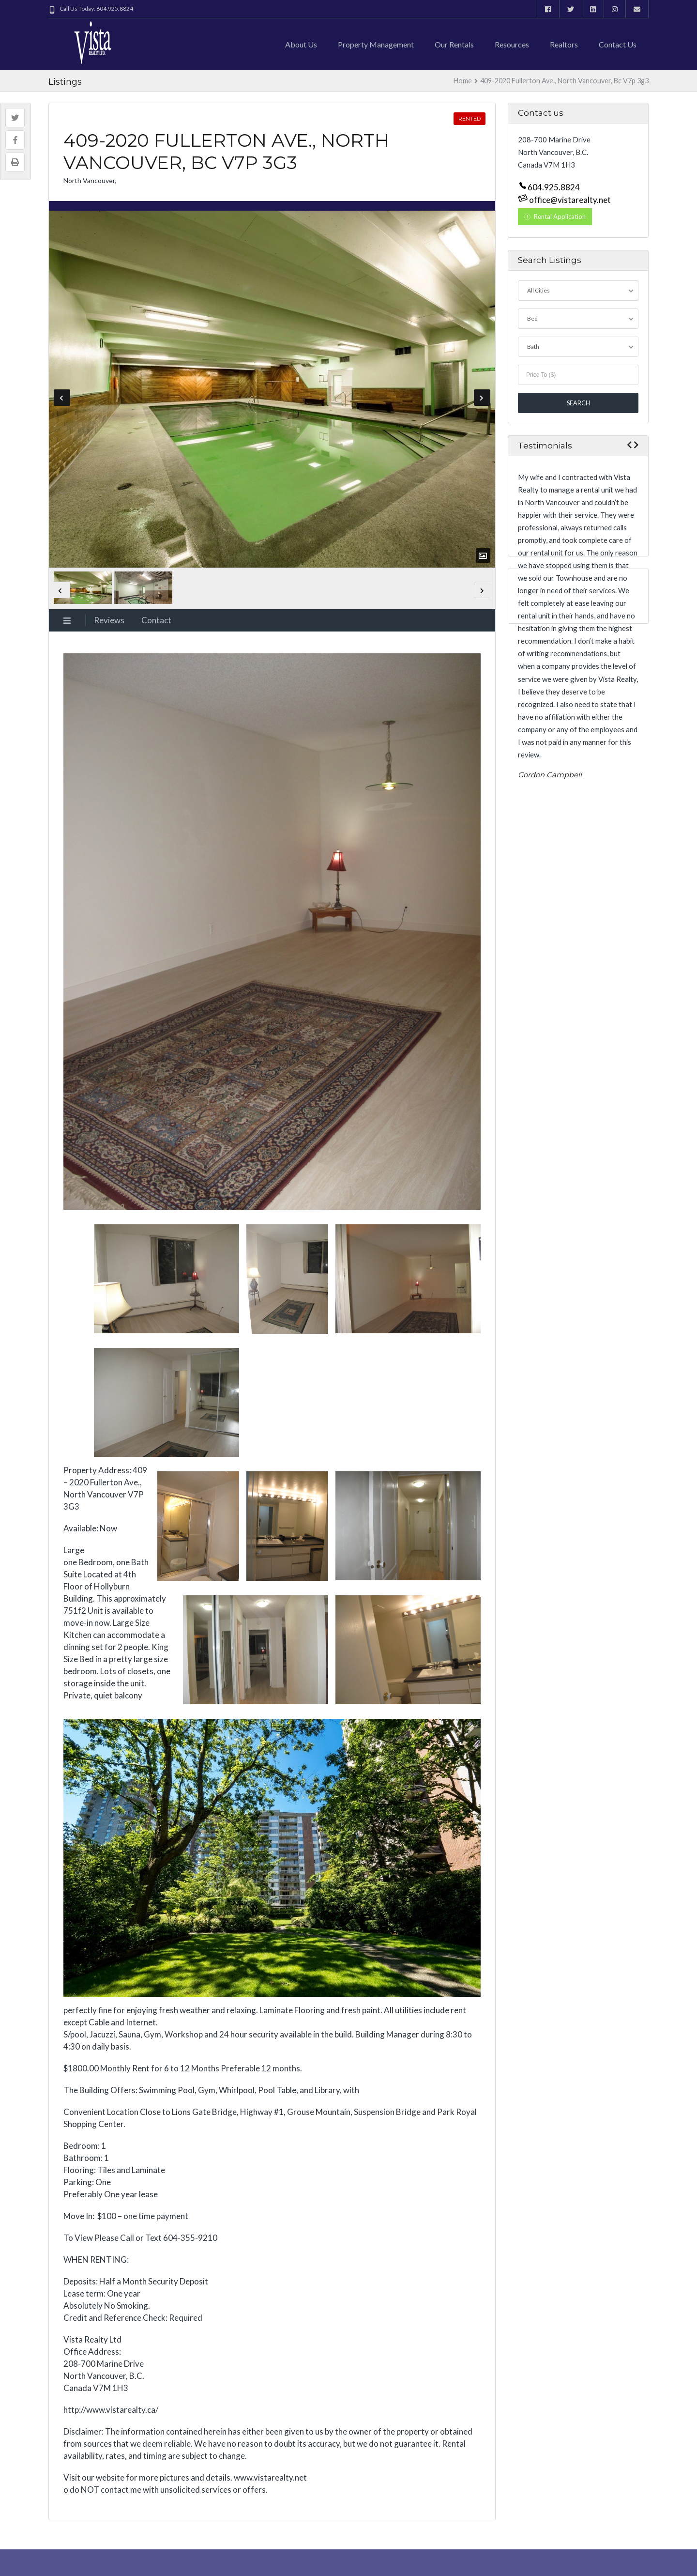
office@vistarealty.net (569, 200)
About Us (301, 44)
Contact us (617, 44)
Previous (62, 397)
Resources (512, 44)
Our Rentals (454, 44)
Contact (156, 620)
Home (463, 81)
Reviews (109, 620)
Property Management (376, 44)
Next (482, 397)
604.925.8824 (554, 187)
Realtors (564, 44)
